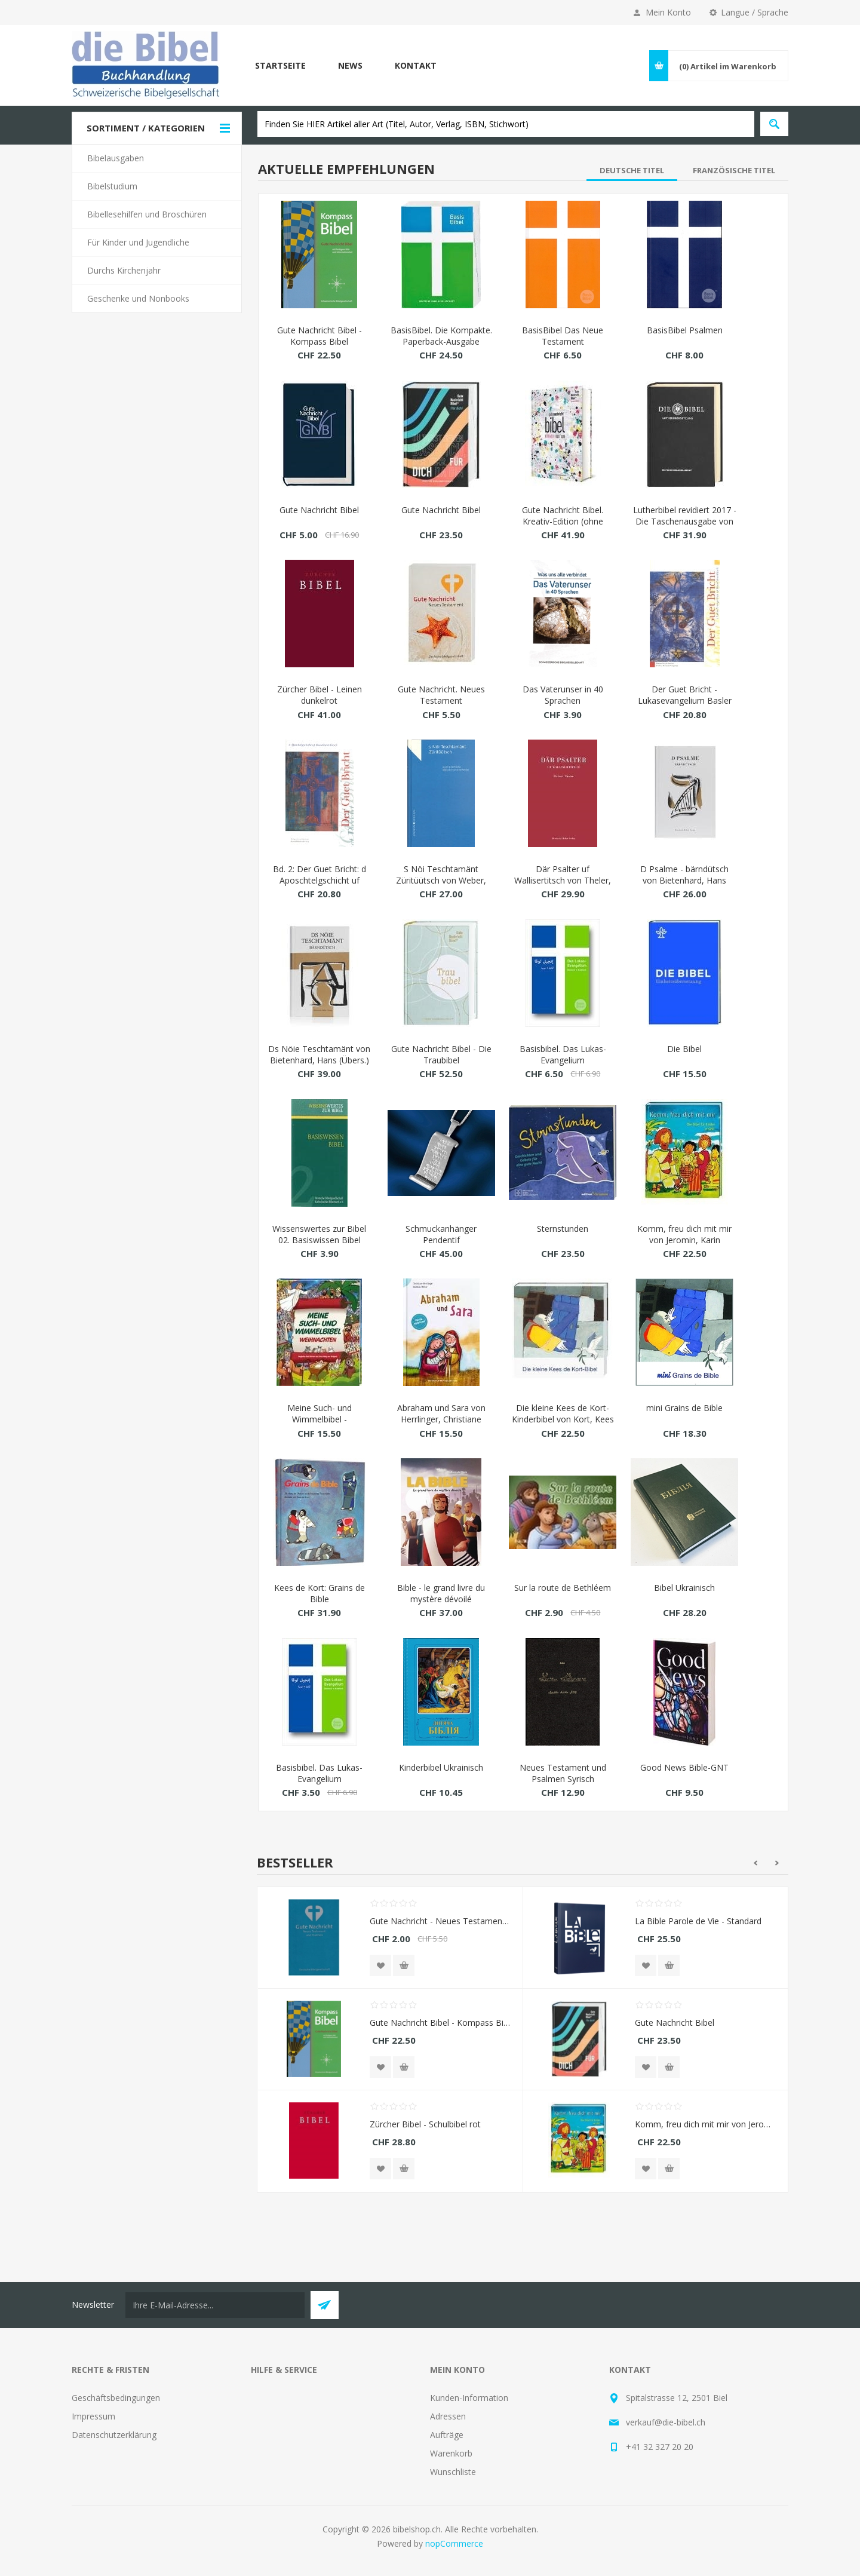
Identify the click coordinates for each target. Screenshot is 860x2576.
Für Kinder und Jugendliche (138, 242)
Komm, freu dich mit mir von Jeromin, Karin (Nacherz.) (684, 1240)
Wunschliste (453, 2471)
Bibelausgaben (115, 158)
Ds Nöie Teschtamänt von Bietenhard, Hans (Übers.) (319, 1054)
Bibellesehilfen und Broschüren (147, 214)
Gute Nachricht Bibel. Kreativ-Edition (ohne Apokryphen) (562, 521)
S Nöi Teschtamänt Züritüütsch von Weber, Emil (441, 880)
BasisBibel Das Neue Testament (562, 335)
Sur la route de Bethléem (562, 1587)
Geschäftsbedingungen (116, 2397)
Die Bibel (684, 1048)
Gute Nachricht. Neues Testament (441, 694)
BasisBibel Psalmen (685, 330)
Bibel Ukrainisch (684, 1587)
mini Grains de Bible (684, 1407)
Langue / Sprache (754, 12)
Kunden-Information (469, 2397)
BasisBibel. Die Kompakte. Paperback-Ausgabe (441, 335)
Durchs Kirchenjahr (124, 270)
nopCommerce (454, 2543)
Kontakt (416, 65)
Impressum (93, 2416)
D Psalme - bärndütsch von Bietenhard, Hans (684, 874)
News (350, 65)
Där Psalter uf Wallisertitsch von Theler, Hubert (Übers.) (562, 880)
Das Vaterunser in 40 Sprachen (563, 694)
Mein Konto (668, 12)
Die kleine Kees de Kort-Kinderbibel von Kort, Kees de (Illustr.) (563, 1419)
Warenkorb (451, 2453)
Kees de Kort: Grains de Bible (319, 1593)
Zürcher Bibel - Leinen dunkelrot (319, 694)
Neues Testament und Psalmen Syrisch (563, 1773)
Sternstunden (562, 1228)
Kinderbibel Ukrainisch (441, 1767)
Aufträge (446, 2434)
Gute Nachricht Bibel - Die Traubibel (441, 1054)
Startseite (280, 65)
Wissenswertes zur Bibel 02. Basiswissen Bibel (319, 1234)
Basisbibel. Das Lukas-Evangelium (563, 1054)
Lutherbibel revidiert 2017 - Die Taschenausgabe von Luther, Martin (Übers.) (684, 521)
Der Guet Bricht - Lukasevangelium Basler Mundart (685, 700)
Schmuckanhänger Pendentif (441, 1234)
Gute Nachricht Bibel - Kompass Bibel (319, 335)
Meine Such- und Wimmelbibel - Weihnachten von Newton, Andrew (319, 1425)
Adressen (448, 2416)
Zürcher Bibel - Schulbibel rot (425, 2124)
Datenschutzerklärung (114, 2434)
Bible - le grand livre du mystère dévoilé (441, 1593)
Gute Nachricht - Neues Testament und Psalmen (440, 1921)
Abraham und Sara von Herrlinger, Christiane (441, 1413)
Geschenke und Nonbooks (138, 298)
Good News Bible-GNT (684, 1767)
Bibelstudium (112, 186)
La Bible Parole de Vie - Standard (698, 1921)
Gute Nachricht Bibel (319, 510)
